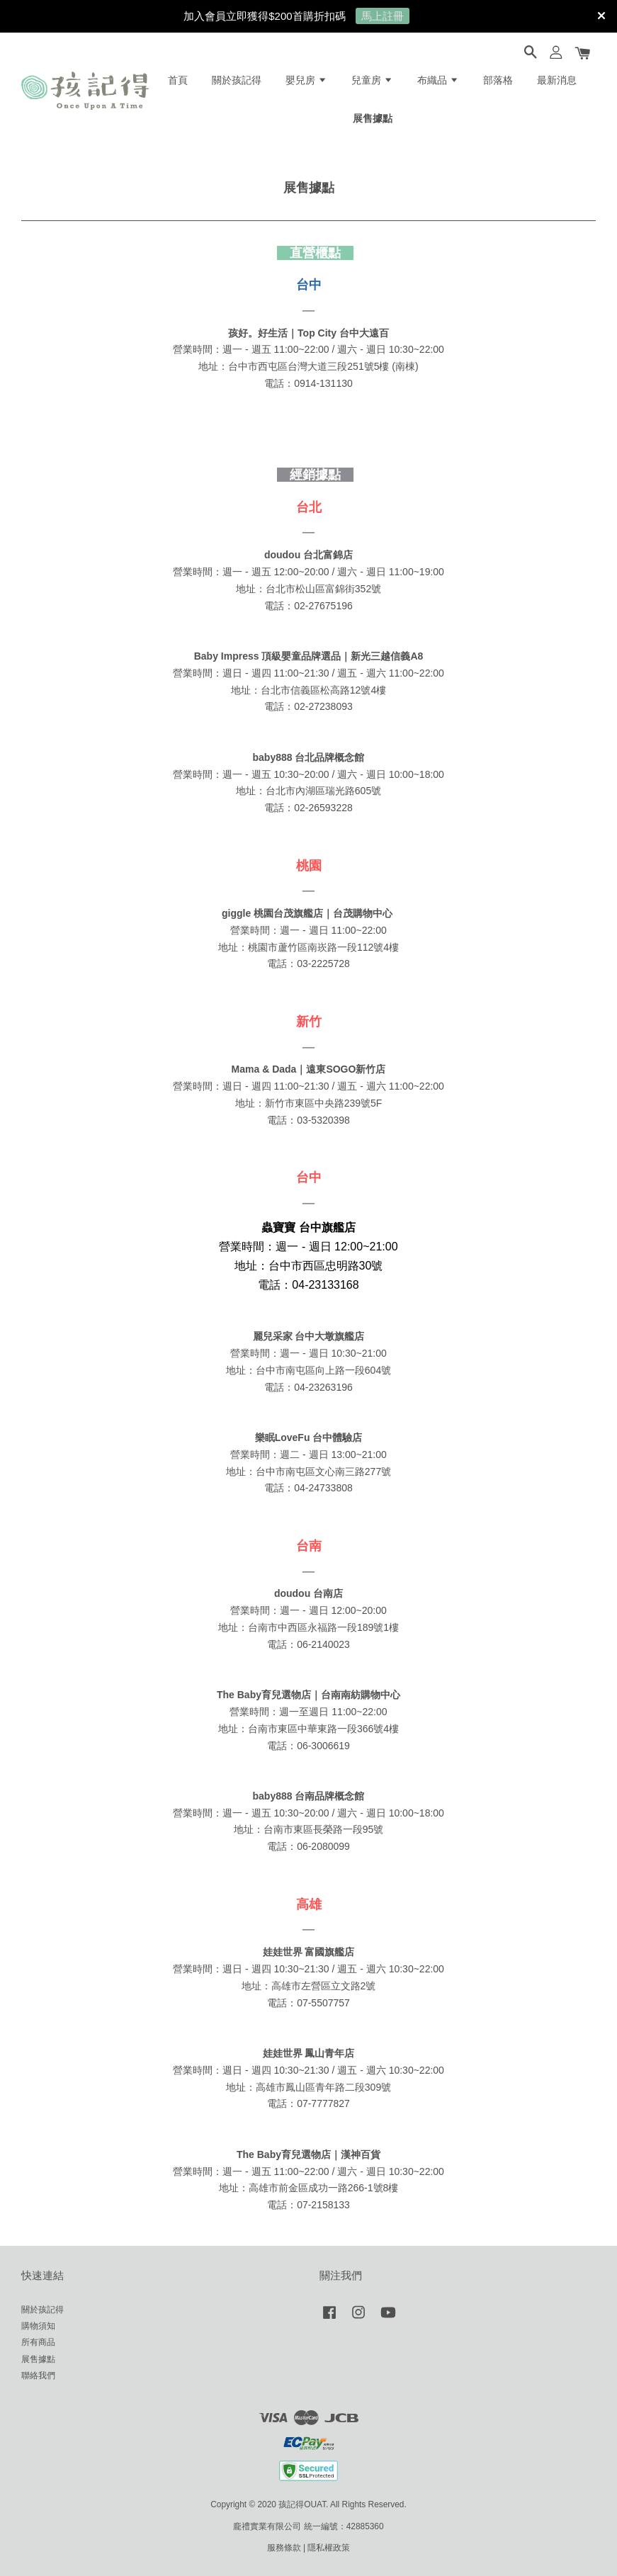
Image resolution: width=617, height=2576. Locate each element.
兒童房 (372, 80)
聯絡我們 (38, 2375)
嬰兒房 (306, 80)
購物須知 (38, 2326)
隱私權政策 (328, 2548)
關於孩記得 (236, 80)
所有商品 (38, 2342)
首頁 (178, 80)
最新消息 (557, 80)
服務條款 (284, 2548)
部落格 (498, 80)
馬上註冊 (382, 16)
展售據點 (372, 118)
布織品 (438, 80)
